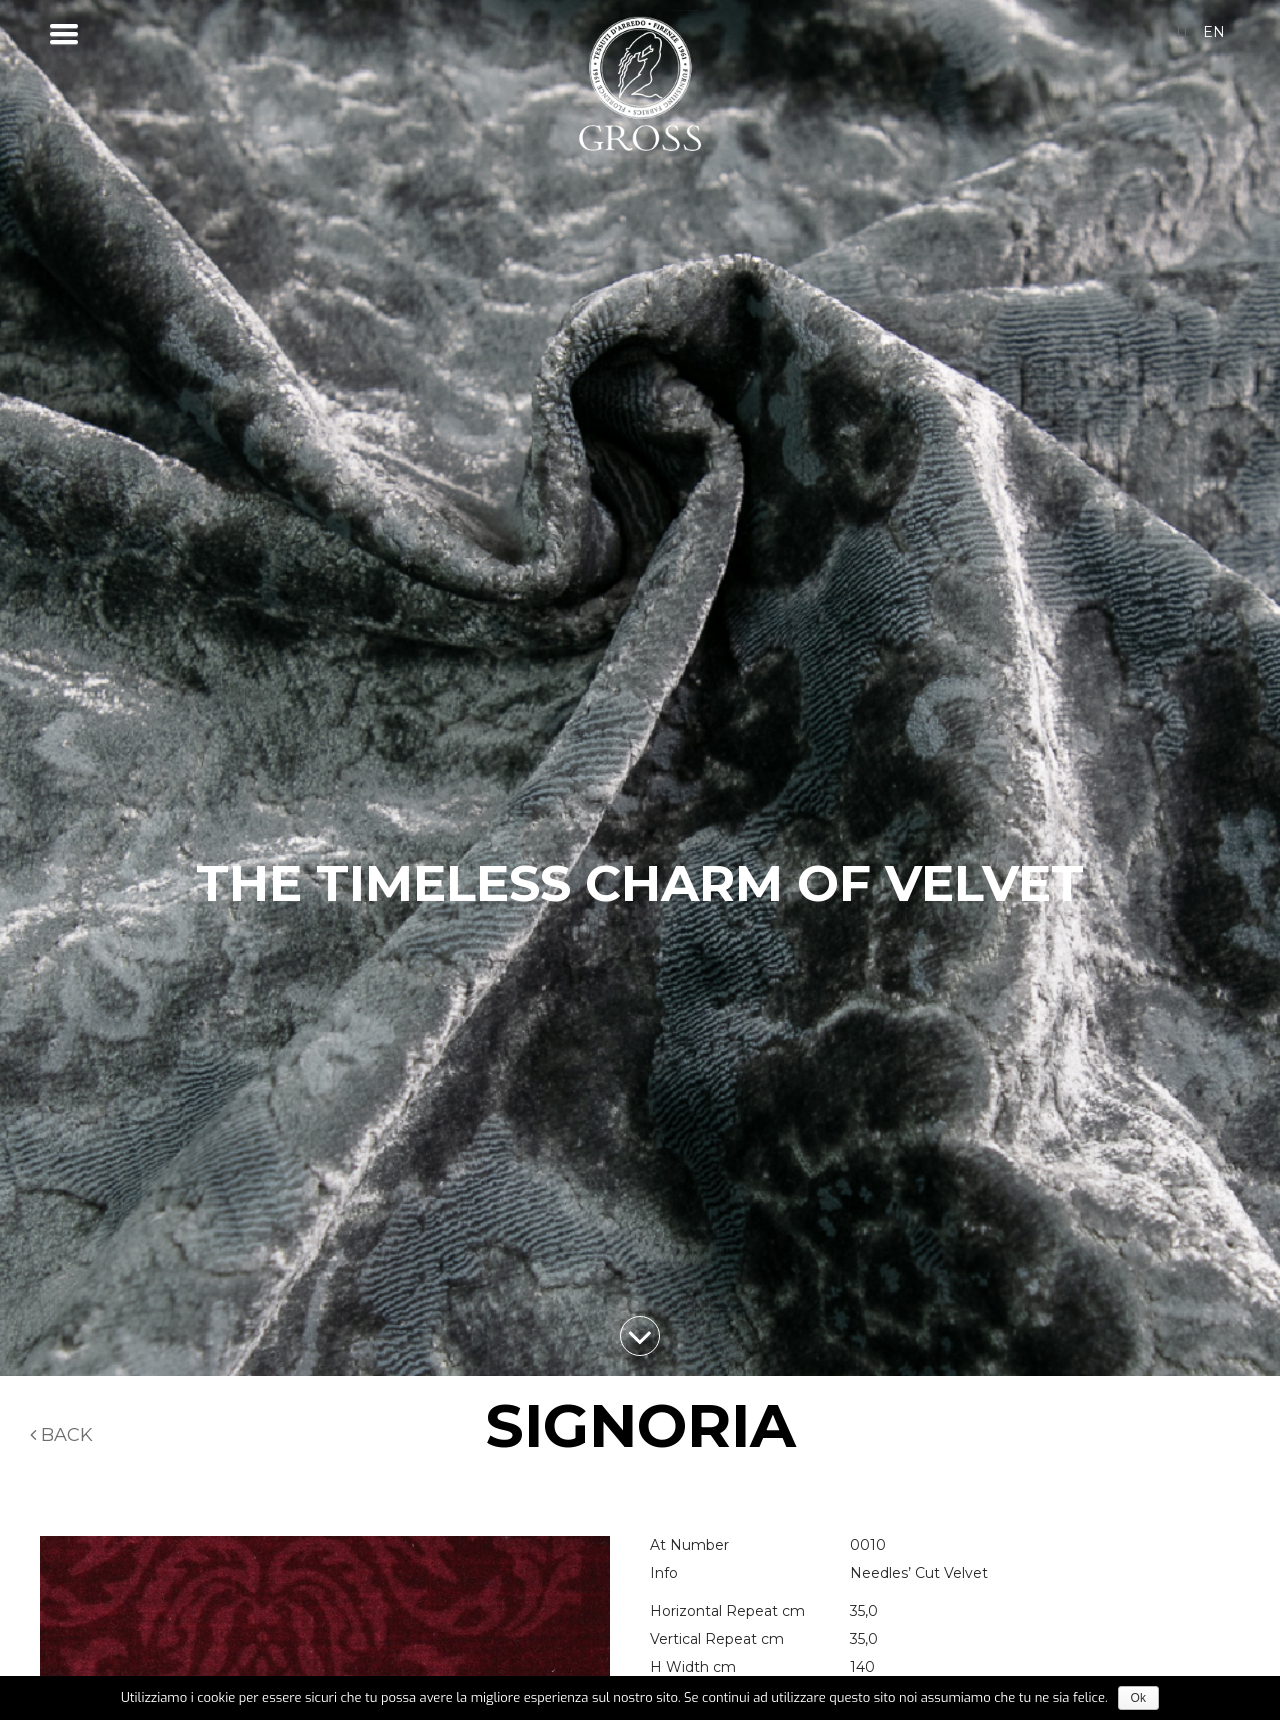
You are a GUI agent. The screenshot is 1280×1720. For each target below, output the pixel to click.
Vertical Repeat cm (717, 1639)
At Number (689, 1545)
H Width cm (693, 1667)
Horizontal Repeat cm (727, 1611)
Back (61, 1435)
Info (664, 1573)
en (1214, 32)
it (1182, 32)
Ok (1138, 1698)
